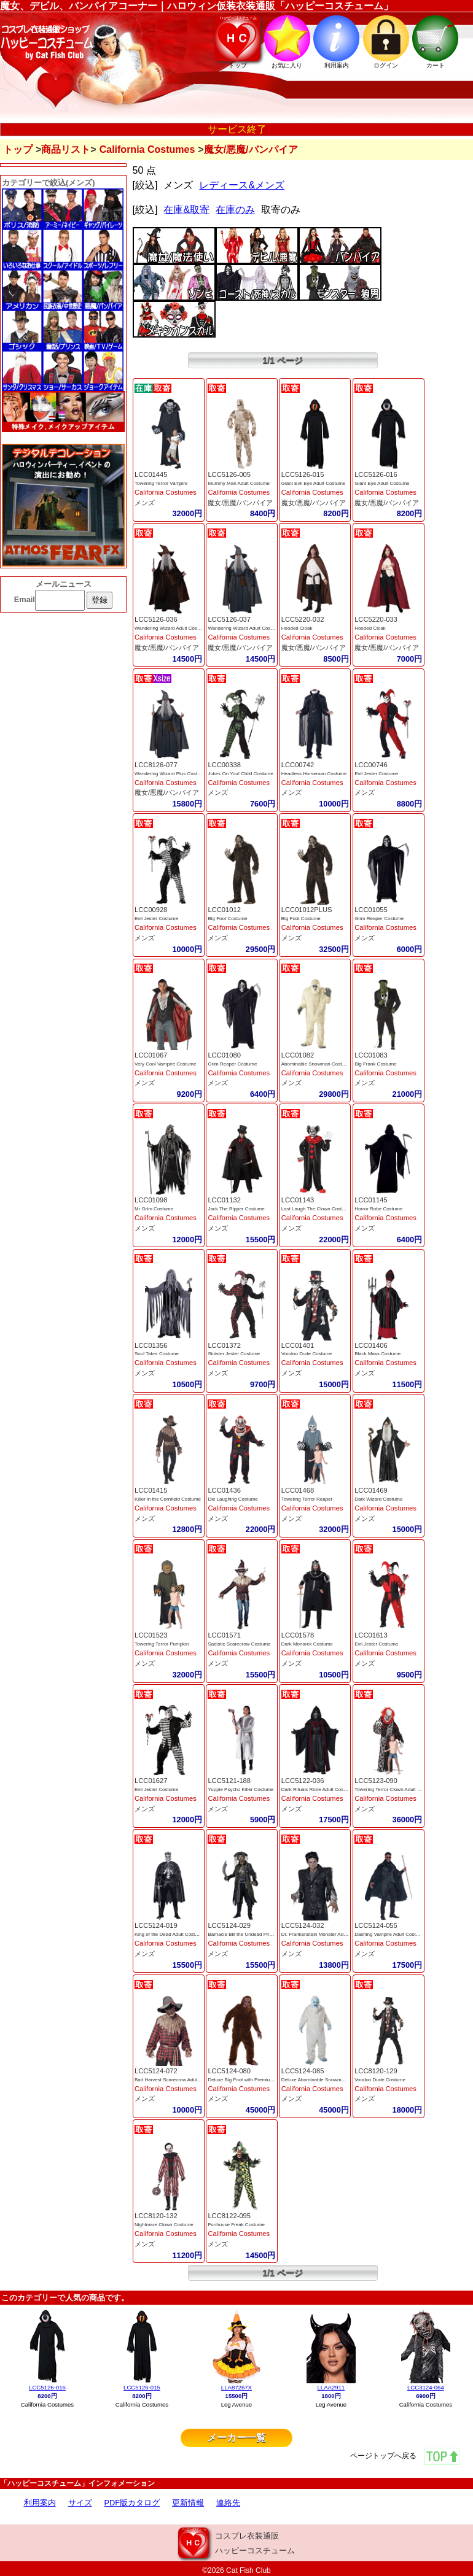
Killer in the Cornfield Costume (168, 1499)
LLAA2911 (331, 2387)
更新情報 (188, 2502)
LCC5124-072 (156, 2071)
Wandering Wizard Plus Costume (171, 773)
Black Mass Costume (377, 1353)
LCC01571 (224, 1635)
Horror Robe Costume (378, 1209)
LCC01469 (371, 1490)
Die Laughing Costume (232, 1499)
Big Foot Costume (227, 918)
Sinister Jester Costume (234, 1353)
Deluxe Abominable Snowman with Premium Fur (334, 2080)
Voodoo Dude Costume (306, 1353)
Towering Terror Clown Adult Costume (395, 1789)
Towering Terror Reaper (306, 1499)
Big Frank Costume (375, 1064)
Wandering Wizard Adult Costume (171, 628)
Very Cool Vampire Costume (165, 1064)
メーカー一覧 (236, 2437)
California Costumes (147, 149)
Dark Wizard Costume (378, 1499)
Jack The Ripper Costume (236, 1209)
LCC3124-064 (425, 2387)
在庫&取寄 (186, 209)
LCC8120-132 (156, 2215)
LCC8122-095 (229, 2215)
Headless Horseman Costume (314, 773)
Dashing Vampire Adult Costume (389, 1934)
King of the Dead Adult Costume (170, 1934)
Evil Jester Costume (376, 773)
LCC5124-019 (156, 1925)
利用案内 (40, 2502)
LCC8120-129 (375, 2071)
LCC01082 (298, 1055)
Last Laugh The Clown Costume (316, 1209)
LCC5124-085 (302, 2071)
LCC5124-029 (229, 1925)
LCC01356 (151, 1345)
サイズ (80, 2502)
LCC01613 (371, 1635)
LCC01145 (371, 1200)
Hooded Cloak (297, 628)
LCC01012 (224, 909)
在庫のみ (235, 209)
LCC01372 (224, 1345)
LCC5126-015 (302, 474)
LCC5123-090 (375, 1780)
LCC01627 (151, 1780)
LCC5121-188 (229, 1780)
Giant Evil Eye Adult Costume (313, 483)
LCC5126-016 (375, 474)
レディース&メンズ (241, 185)
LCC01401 (298, 1345)
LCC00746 (371, 764)
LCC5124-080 (229, 2071)
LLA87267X (236, 2387)
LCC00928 (151, 909)
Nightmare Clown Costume (164, 2224)
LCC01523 (151, 1635)
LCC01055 (371, 909)
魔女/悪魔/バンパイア (240, 502)
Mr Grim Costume (154, 1209)
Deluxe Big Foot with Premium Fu (244, 2080)
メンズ (145, 502)
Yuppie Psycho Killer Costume (240, 1789)
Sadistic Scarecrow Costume (239, 1644)
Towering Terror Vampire (161, 483)
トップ (18, 149)
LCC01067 (151, 1055)
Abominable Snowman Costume (316, 1064)
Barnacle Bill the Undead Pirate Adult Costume (258, 1934)
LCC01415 (151, 1490)
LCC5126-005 (229, 474)
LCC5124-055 (375, 1925)
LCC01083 (371, 1055)
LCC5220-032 (302, 619)
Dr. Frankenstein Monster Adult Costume (325, 1934)
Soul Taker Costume (157, 1353)
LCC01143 (298, 1200)
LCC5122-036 (302, 1780)
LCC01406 (371, 1345)
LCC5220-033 (375, 619)
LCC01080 (224, 1055)
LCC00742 (298, 764)
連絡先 (228, 2502)
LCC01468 (298, 1490)
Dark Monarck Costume (307, 1644)
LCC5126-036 (156, 619)
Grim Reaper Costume (379, 918)
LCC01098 (151, 1200)
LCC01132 (224, 1200)
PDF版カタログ (132, 2502)
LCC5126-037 (229, 619)
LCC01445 (151, 474)
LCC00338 (224, 764)
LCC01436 (224, 1490)
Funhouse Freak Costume (236, 2224)
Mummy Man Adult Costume (238, 483)
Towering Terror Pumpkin (162, 1644)
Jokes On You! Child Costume (240, 773)
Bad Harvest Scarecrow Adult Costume (177, 2080)
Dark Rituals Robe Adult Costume (317, 1789)
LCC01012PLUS (306, 909)
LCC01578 (298, 1635)
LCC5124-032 (302, 1925)
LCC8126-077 (156, 764)
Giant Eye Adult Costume (381, 483)
